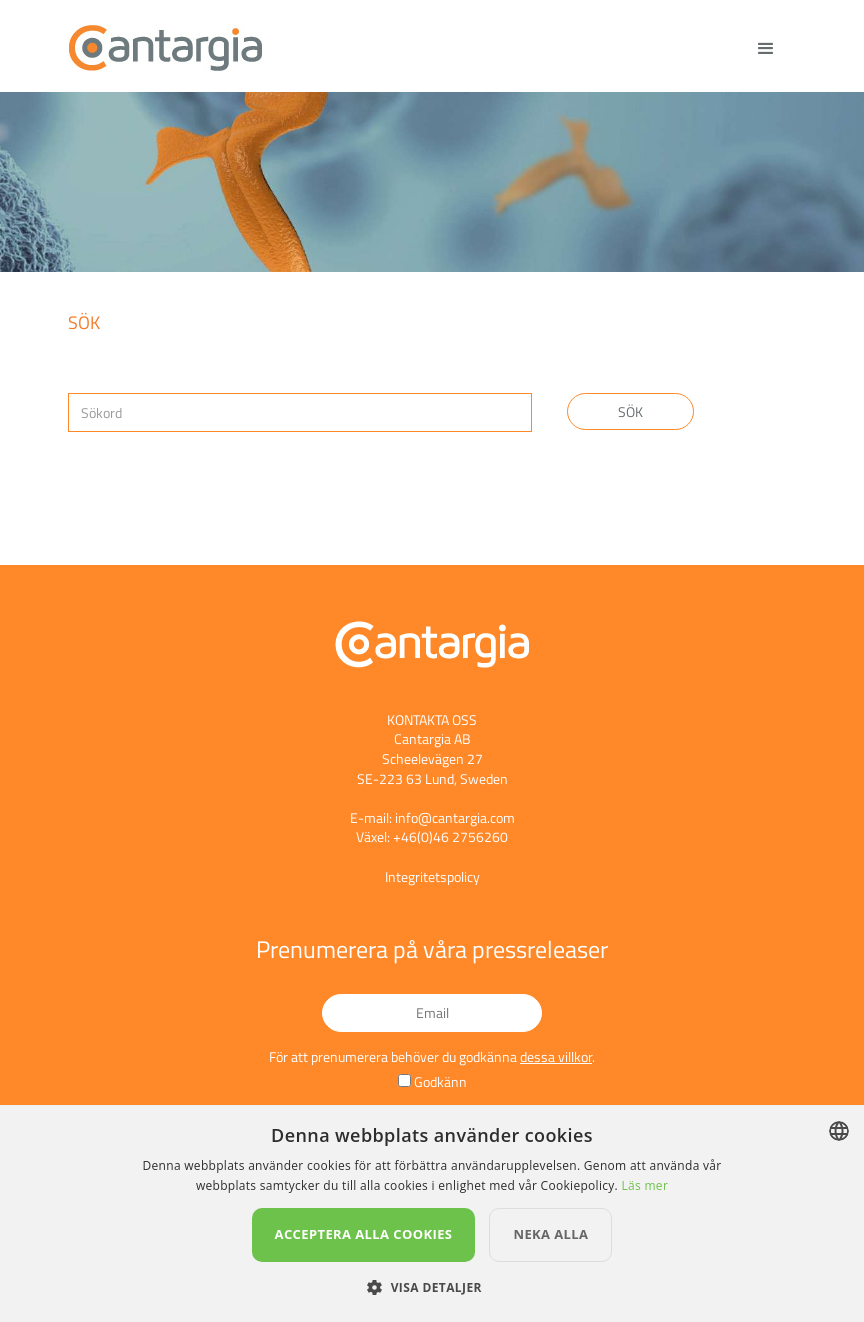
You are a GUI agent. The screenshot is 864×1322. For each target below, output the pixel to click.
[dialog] (432, 1213)
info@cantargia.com (455, 817)
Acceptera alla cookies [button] (364, 1234)
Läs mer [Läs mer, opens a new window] (644, 1185)
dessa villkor (556, 1056)
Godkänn (440, 1082)
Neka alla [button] (550, 1234)
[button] (432, 1287)
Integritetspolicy (432, 876)
